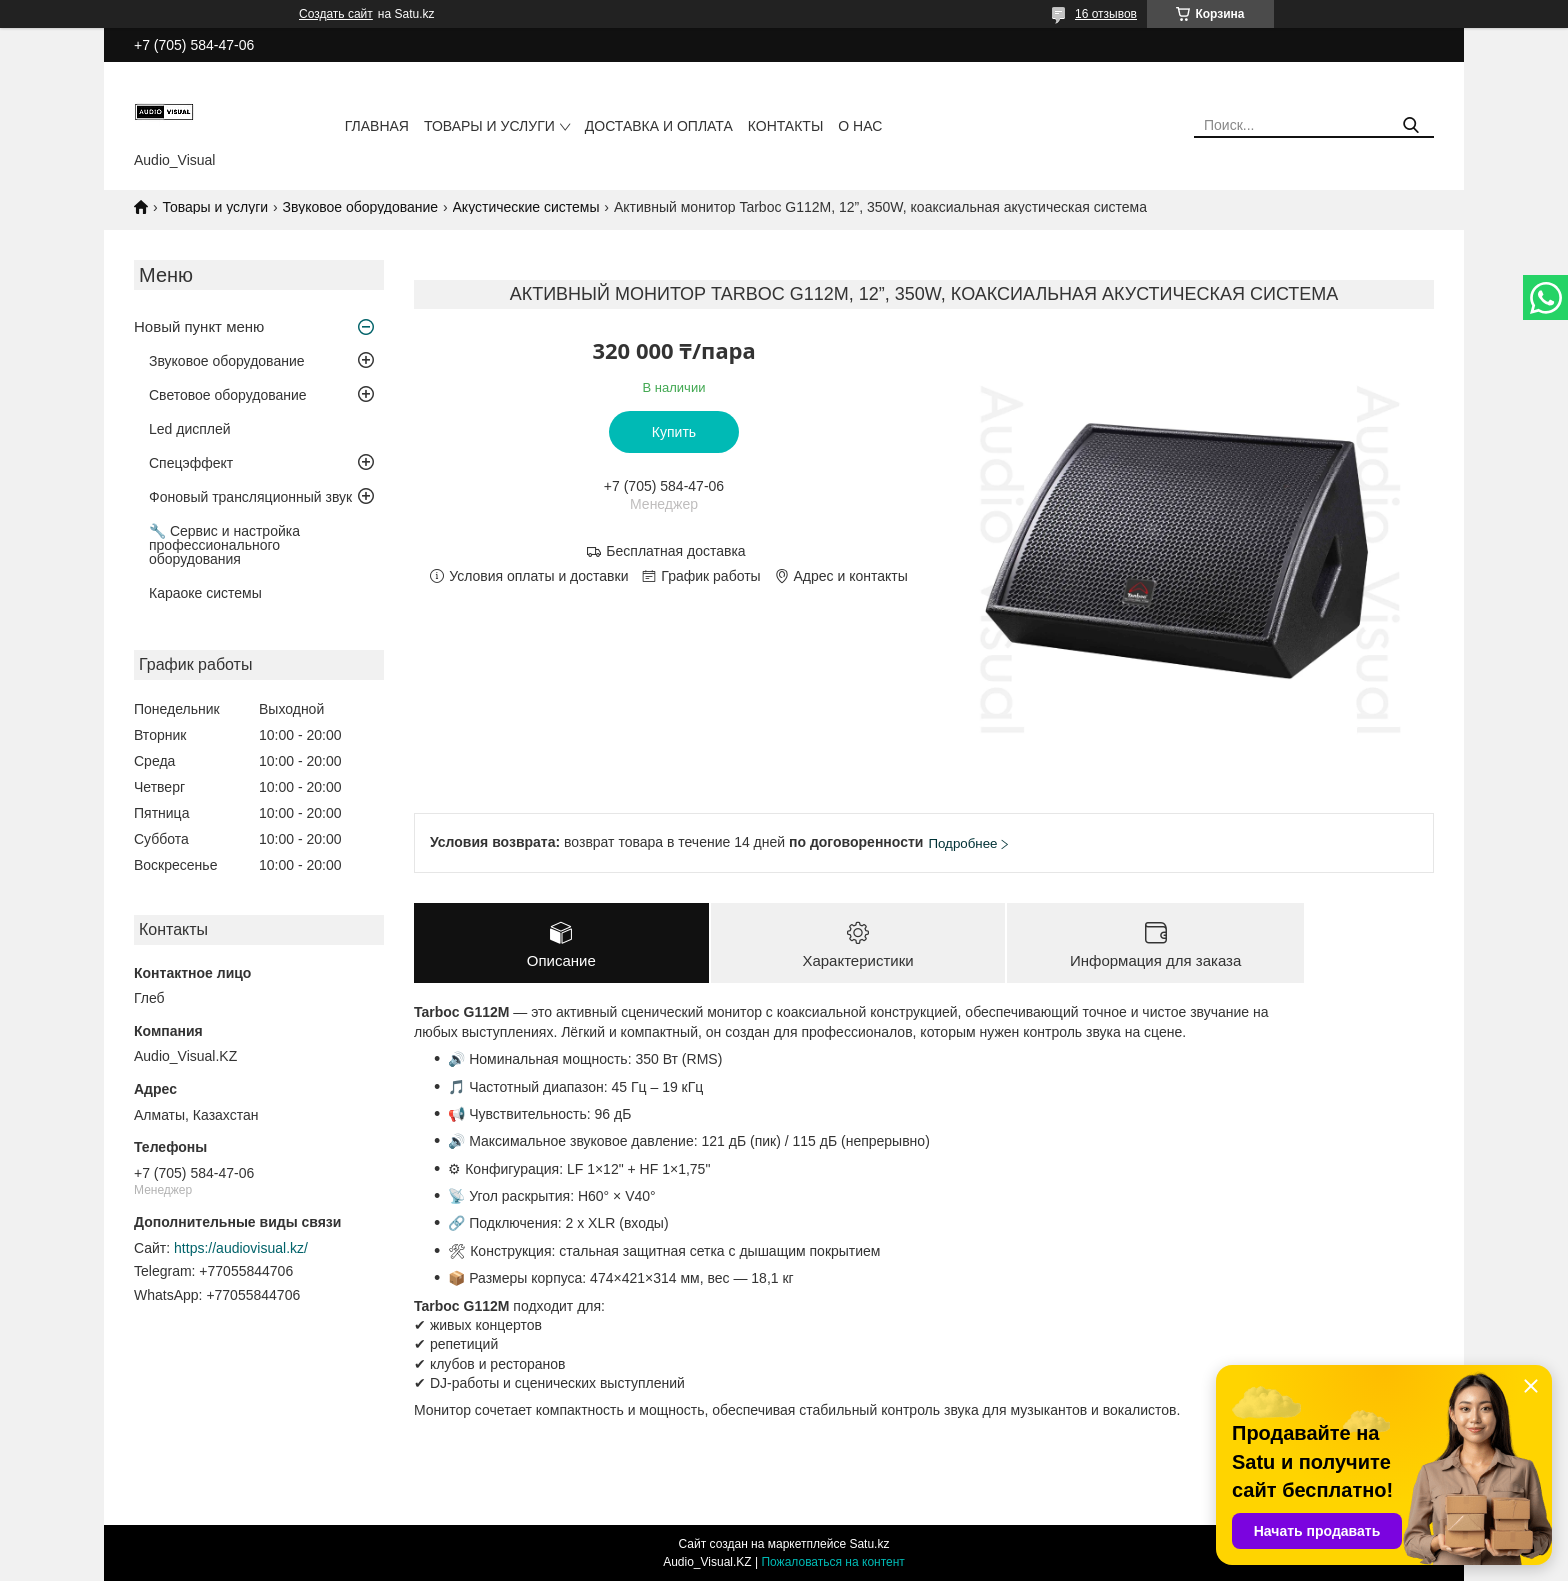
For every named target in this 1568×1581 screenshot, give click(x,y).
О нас (860, 126)
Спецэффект (191, 463)
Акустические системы (526, 207)
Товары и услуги (489, 126)
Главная (377, 126)
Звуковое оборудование (361, 207)
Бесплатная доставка (675, 551)
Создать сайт (336, 14)
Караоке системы (205, 593)
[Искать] (1411, 125)
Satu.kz (869, 1544)
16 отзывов (1106, 14)
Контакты (786, 126)
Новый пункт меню (199, 326)
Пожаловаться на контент (832, 1562)
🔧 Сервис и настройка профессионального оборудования (224, 545)
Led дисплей (190, 429)
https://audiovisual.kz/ (241, 1248)
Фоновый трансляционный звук (250, 497)
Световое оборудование (228, 395)
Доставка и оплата (659, 126)
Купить (674, 432)
